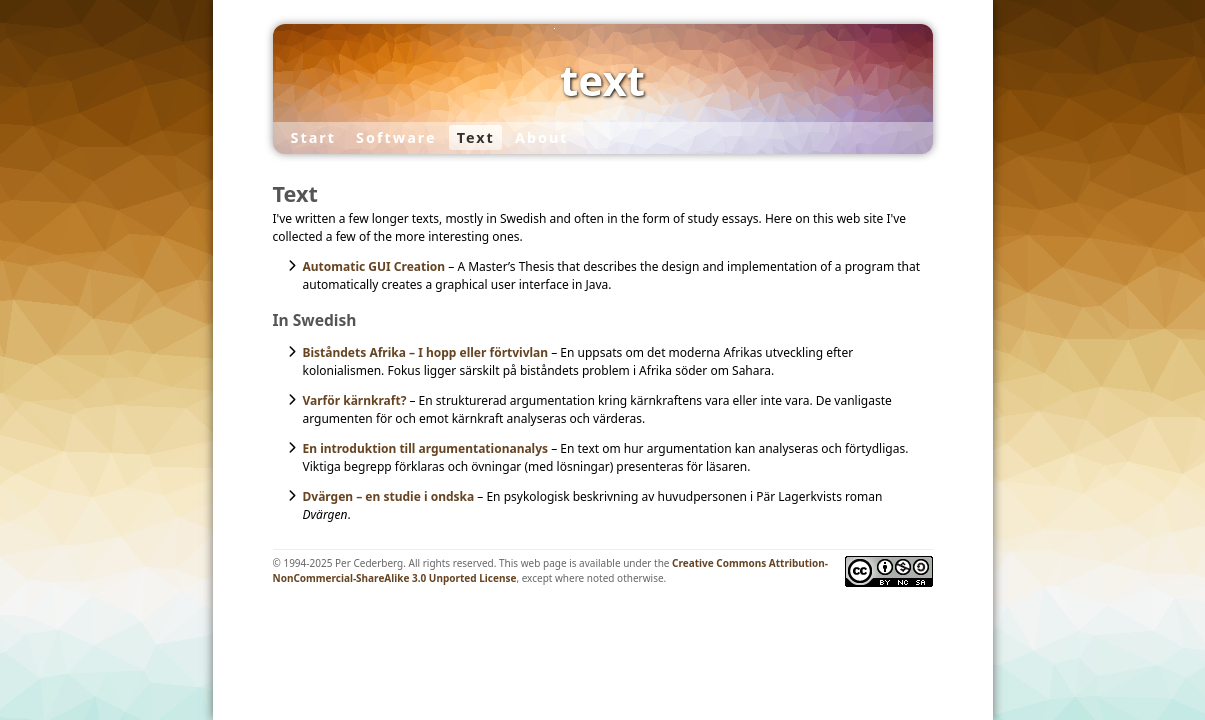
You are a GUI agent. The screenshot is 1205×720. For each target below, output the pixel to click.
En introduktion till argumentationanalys (426, 448)
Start (312, 137)
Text (476, 137)
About (542, 137)
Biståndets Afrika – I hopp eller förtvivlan (426, 352)
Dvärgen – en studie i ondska (389, 496)
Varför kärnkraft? (355, 400)
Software (396, 137)
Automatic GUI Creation (374, 266)
